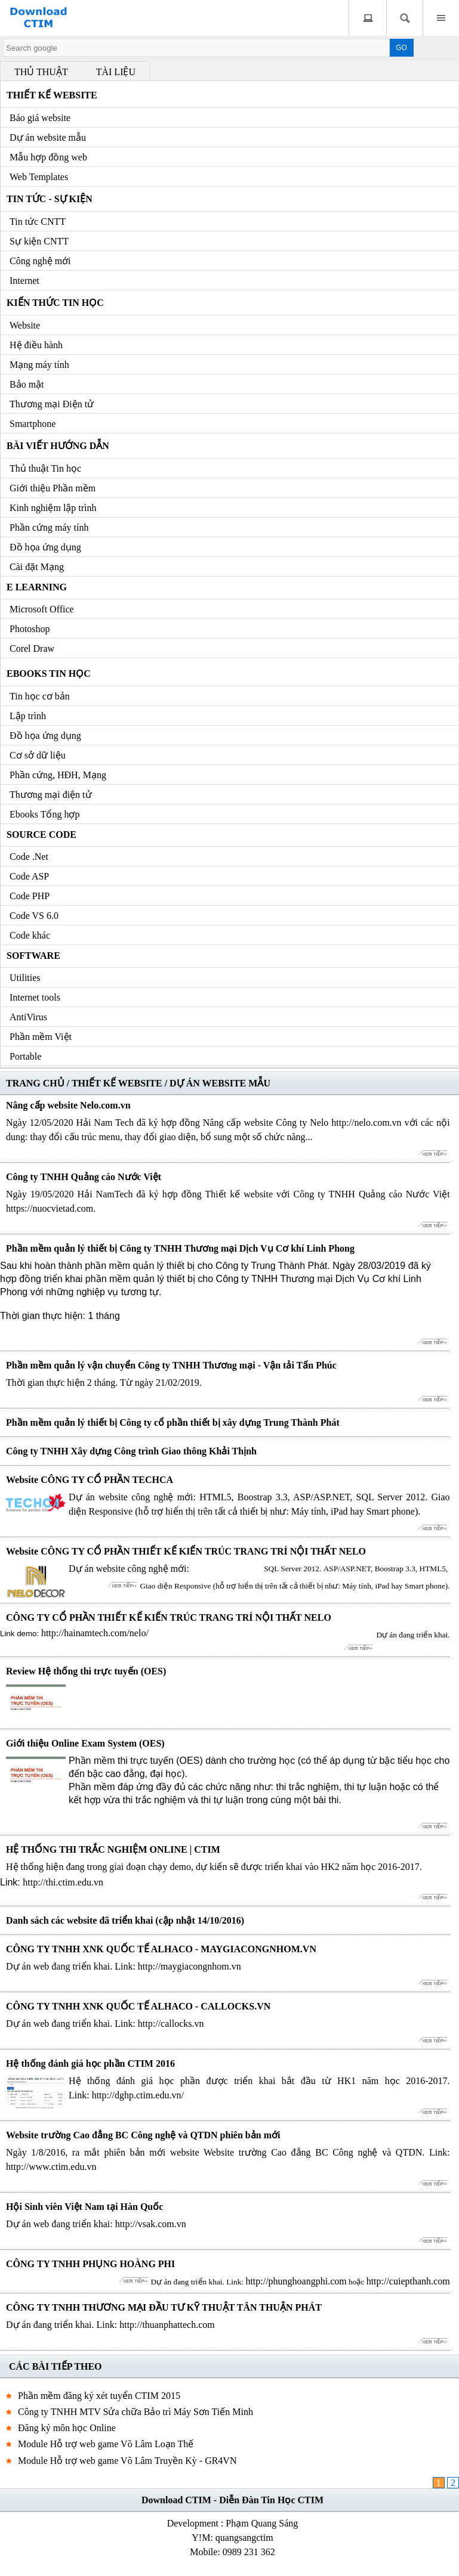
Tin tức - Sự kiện (50, 199)
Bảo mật (27, 384)
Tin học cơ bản (40, 696)
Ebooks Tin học (49, 673)
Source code (41, 834)
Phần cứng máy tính (49, 527)
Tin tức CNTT (38, 221)
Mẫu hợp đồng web (48, 157)
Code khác (30, 935)
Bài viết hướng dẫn (58, 446)
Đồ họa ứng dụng (45, 547)
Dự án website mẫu (48, 137)
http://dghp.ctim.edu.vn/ (138, 2095)
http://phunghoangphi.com (295, 2281)
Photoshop (30, 629)
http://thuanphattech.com (167, 2325)
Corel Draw (32, 648)
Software (33, 955)
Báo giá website (40, 118)
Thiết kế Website (52, 95)
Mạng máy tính (39, 365)
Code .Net (29, 857)
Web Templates (39, 177)
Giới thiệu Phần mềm (53, 488)
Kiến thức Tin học (55, 303)
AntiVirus (28, 1017)
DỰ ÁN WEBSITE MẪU (220, 1083)
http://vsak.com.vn (150, 2224)
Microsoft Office (42, 609)
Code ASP (29, 876)
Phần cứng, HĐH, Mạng (58, 775)
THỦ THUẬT (41, 72)
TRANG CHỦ (35, 1083)
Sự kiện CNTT (39, 241)
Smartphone (33, 424)
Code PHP (30, 896)
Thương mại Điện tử (52, 404)
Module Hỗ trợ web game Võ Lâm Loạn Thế (105, 2444)
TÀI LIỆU (115, 72)
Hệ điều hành (36, 345)
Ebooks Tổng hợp (44, 814)
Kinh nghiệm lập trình (53, 508)
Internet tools (35, 997)
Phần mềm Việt (41, 1037)
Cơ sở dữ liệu (38, 755)
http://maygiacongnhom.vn (189, 1966)
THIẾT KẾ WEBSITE (117, 1083)
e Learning (37, 587)
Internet (24, 280)
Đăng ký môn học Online (67, 2428)
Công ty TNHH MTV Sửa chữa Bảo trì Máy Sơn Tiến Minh (135, 2412)
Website (25, 325)
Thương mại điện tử (51, 794)
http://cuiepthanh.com (408, 2281)
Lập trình (28, 716)
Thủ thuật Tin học (45, 468)
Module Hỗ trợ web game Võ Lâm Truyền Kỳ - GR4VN (127, 2461)
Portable (25, 1056)
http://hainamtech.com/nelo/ (95, 1633)
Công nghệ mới (40, 261)
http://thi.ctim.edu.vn (63, 1882)
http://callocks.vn (171, 2023)
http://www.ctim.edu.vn (51, 2167)
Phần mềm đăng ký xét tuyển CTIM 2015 (99, 2396)
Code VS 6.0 (34, 916)
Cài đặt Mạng (37, 567)
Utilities (25, 978)
